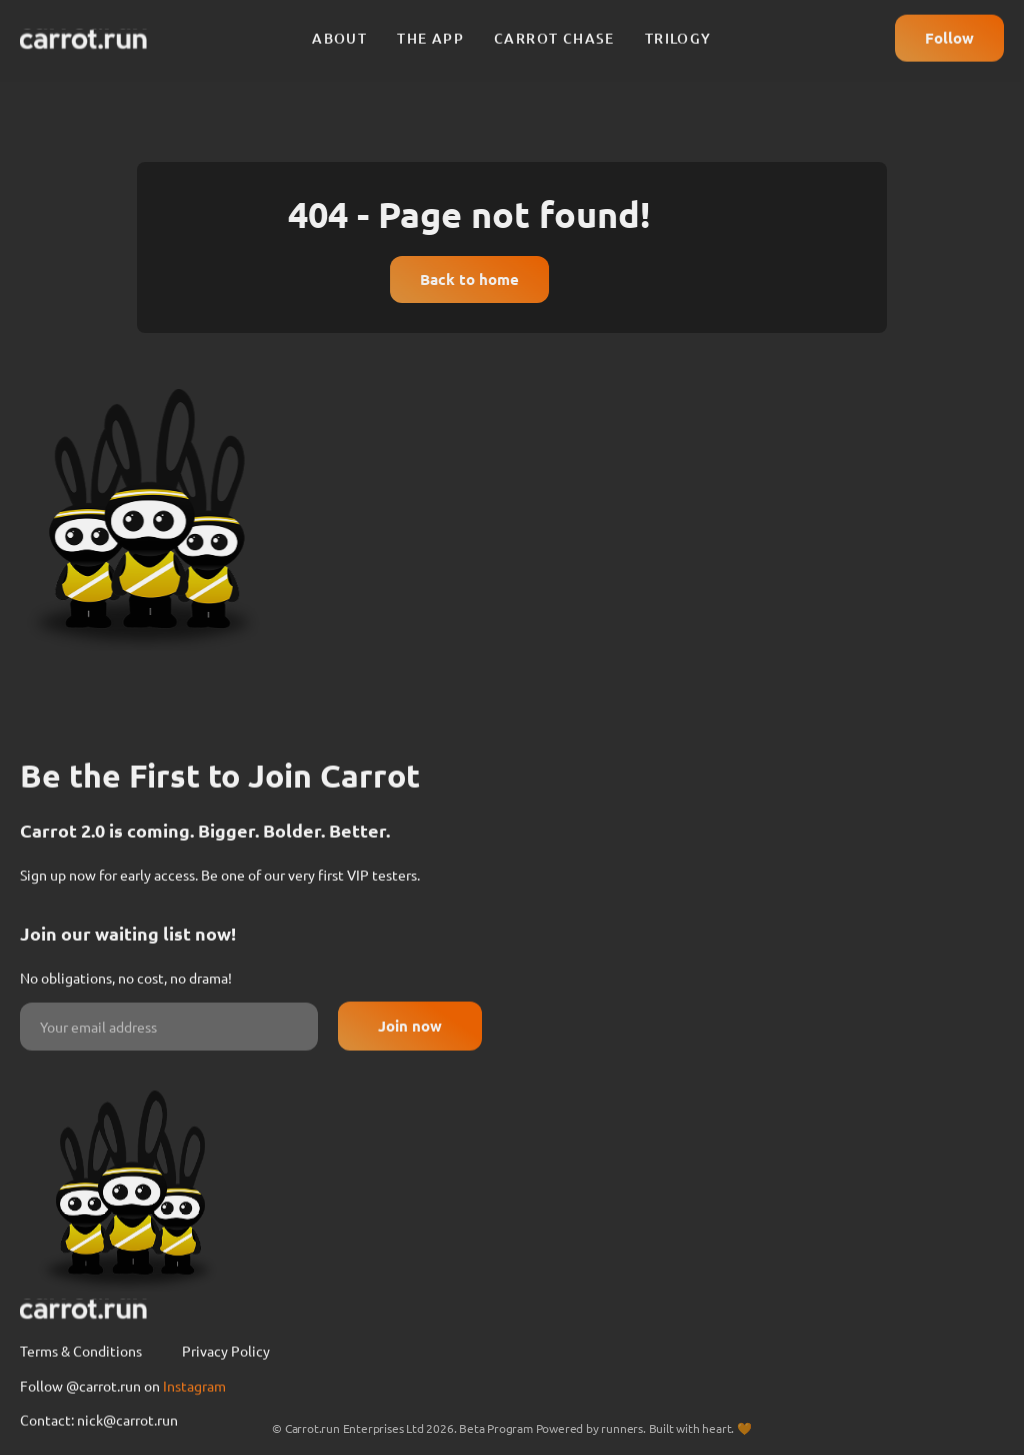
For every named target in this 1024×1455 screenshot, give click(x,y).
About (339, 30)
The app (430, 30)
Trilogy (678, 30)
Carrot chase (554, 30)
